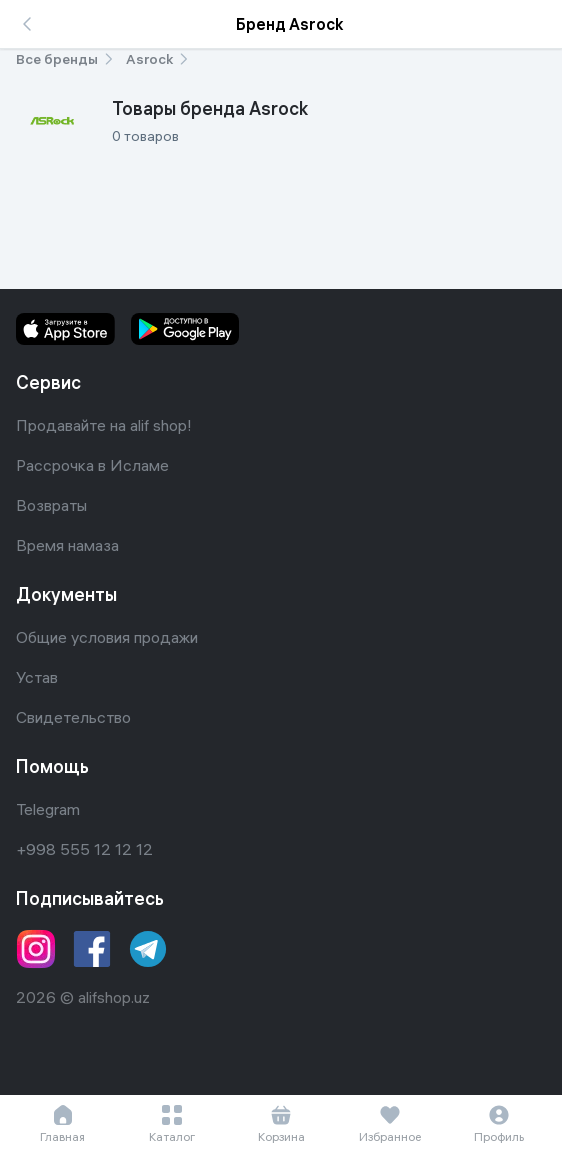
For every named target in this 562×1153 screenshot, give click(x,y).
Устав (37, 677)
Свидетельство (73, 717)
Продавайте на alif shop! (104, 425)
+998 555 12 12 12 (84, 849)
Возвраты (51, 505)
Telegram (48, 809)
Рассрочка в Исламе (92, 465)
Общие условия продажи (107, 637)
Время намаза (67, 545)
